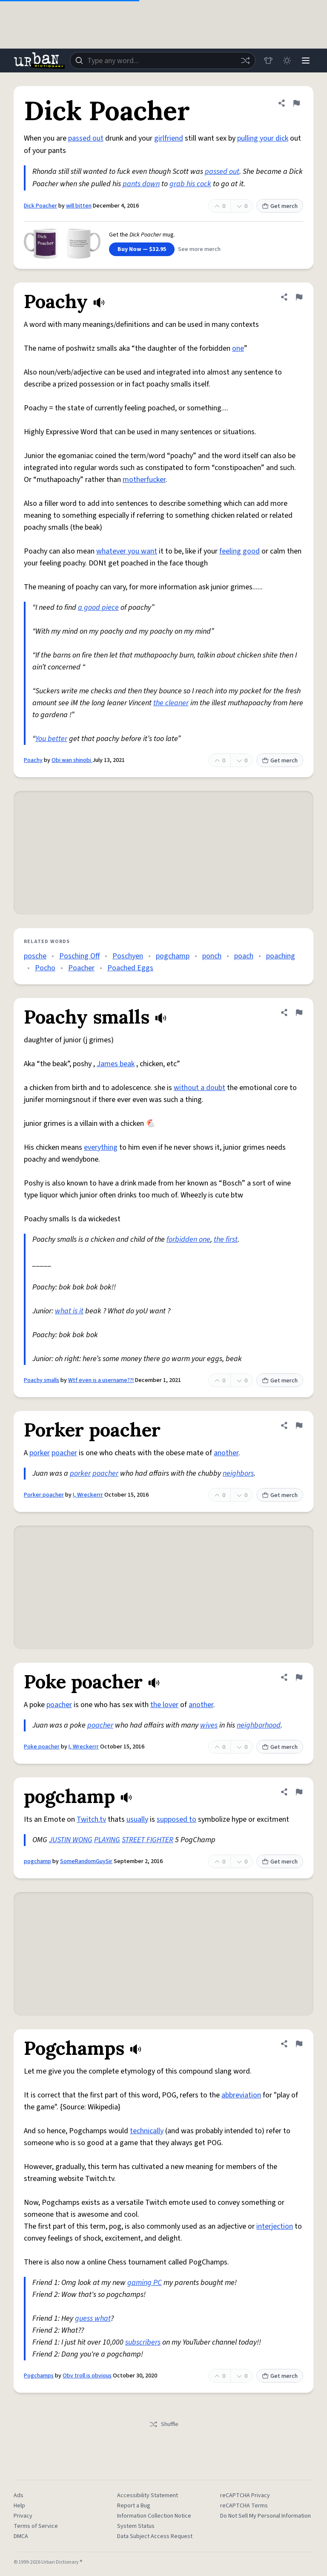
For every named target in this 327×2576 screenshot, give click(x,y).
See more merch (199, 249)
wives (209, 1725)
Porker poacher (44, 1495)
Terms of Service (36, 2526)
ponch (211, 956)
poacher (64, 1453)
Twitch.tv (91, 1819)
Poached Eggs (130, 968)
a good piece (98, 607)
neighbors (238, 1473)
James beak (116, 1064)
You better (51, 738)
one (238, 348)
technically (147, 2131)
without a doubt (199, 1087)
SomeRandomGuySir (86, 1861)
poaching (280, 956)
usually (137, 1819)
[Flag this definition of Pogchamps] (299, 2044)
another (226, 1453)
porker (39, 1453)
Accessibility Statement (147, 2495)
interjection (274, 2226)
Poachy (33, 760)
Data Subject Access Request (154, 2536)
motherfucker (144, 479)
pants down (141, 184)
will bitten (79, 206)
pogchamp (172, 956)
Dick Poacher (40, 206)
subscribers (143, 2342)
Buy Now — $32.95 (142, 249)
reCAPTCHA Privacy (245, 2495)
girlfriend (168, 138)
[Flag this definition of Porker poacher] (299, 1425)
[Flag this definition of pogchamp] (299, 1792)
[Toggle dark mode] (287, 60)
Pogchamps (39, 2375)
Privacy (23, 2516)
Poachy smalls (41, 1380)
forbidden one (188, 1239)
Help (19, 2505)
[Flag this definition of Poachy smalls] (299, 1012)
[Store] (268, 60)
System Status (136, 2526)
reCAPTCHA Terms (244, 2505)
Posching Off (79, 956)
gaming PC (144, 2282)
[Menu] (305, 60)
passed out (85, 138)
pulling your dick (262, 138)
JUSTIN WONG (70, 1840)
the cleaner (171, 703)
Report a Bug (133, 2505)
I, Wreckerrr (88, 1495)
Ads (18, 2495)
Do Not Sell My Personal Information (265, 2516)
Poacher (81, 968)
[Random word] (245, 60)
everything (101, 1147)
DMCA (21, 2536)
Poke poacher (42, 1746)
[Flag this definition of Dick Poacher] (296, 103)
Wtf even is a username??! (101, 1380)
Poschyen (127, 956)
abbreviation (241, 2095)
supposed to (176, 1819)
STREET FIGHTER (147, 1840)
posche (35, 956)
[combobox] (162, 60)
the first (226, 1239)
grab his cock (190, 184)
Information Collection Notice (154, 2516)
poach (243, 956)
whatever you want (126, 551)
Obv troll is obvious (87, 2375)
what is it (69, 1311)
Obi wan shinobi (72, 760)
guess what (93, 2318)
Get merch (280, 206)
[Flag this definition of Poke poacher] (299, 1677)
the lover (164, 1704)
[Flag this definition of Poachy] (299, 297)
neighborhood (259, 1725)
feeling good (239, 551)
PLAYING (107, 1840)
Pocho (45, 968)
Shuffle (163, 2424)
